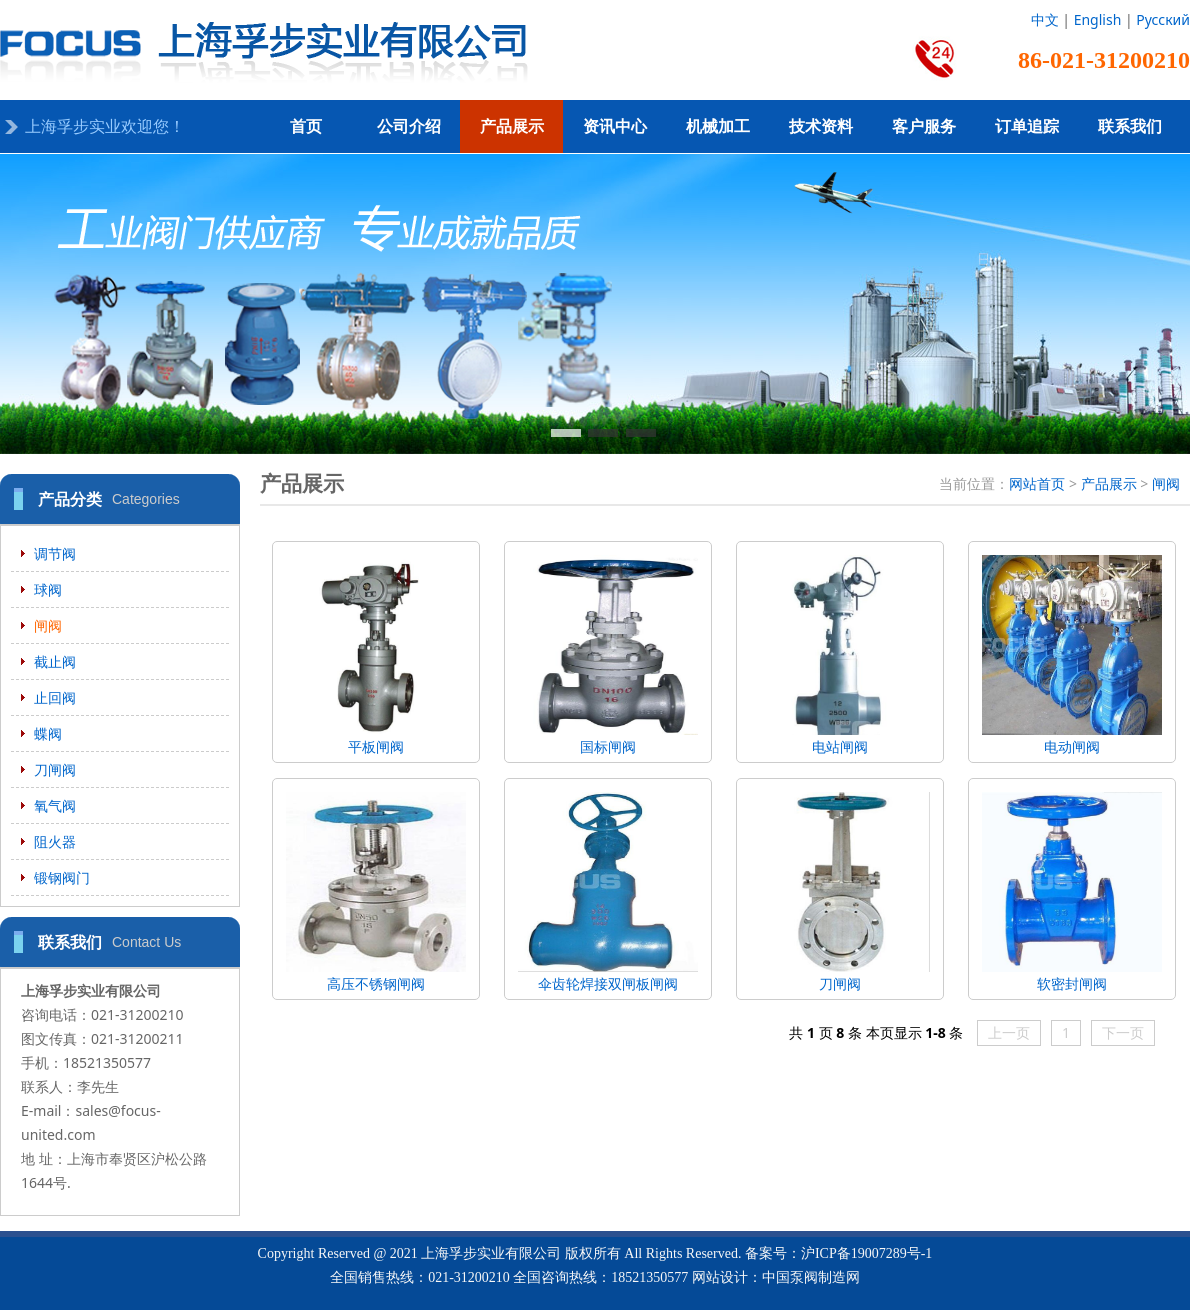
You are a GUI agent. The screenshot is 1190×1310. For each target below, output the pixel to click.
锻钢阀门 (62, 877)
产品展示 (512, 126)
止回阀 (55, 697)
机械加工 (718, 126)
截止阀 (55, 661)
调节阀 (55, 553)
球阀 (48, 589)
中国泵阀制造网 (811, 1277)
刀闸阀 (55, 769)
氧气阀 (55, 805)
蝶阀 (48, 733)
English (1098, 19)
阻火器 (55, 841)
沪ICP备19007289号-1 (866, 1253)
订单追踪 (1027, 126)
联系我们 (1130, 126)
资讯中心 (615, 126)
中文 (1045, 19)
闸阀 (48, 625)
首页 (306, 126)
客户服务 (924, 126)
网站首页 (1037, 483)
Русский (1163, 19)
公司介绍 (409, 126)
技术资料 (821, 126)
